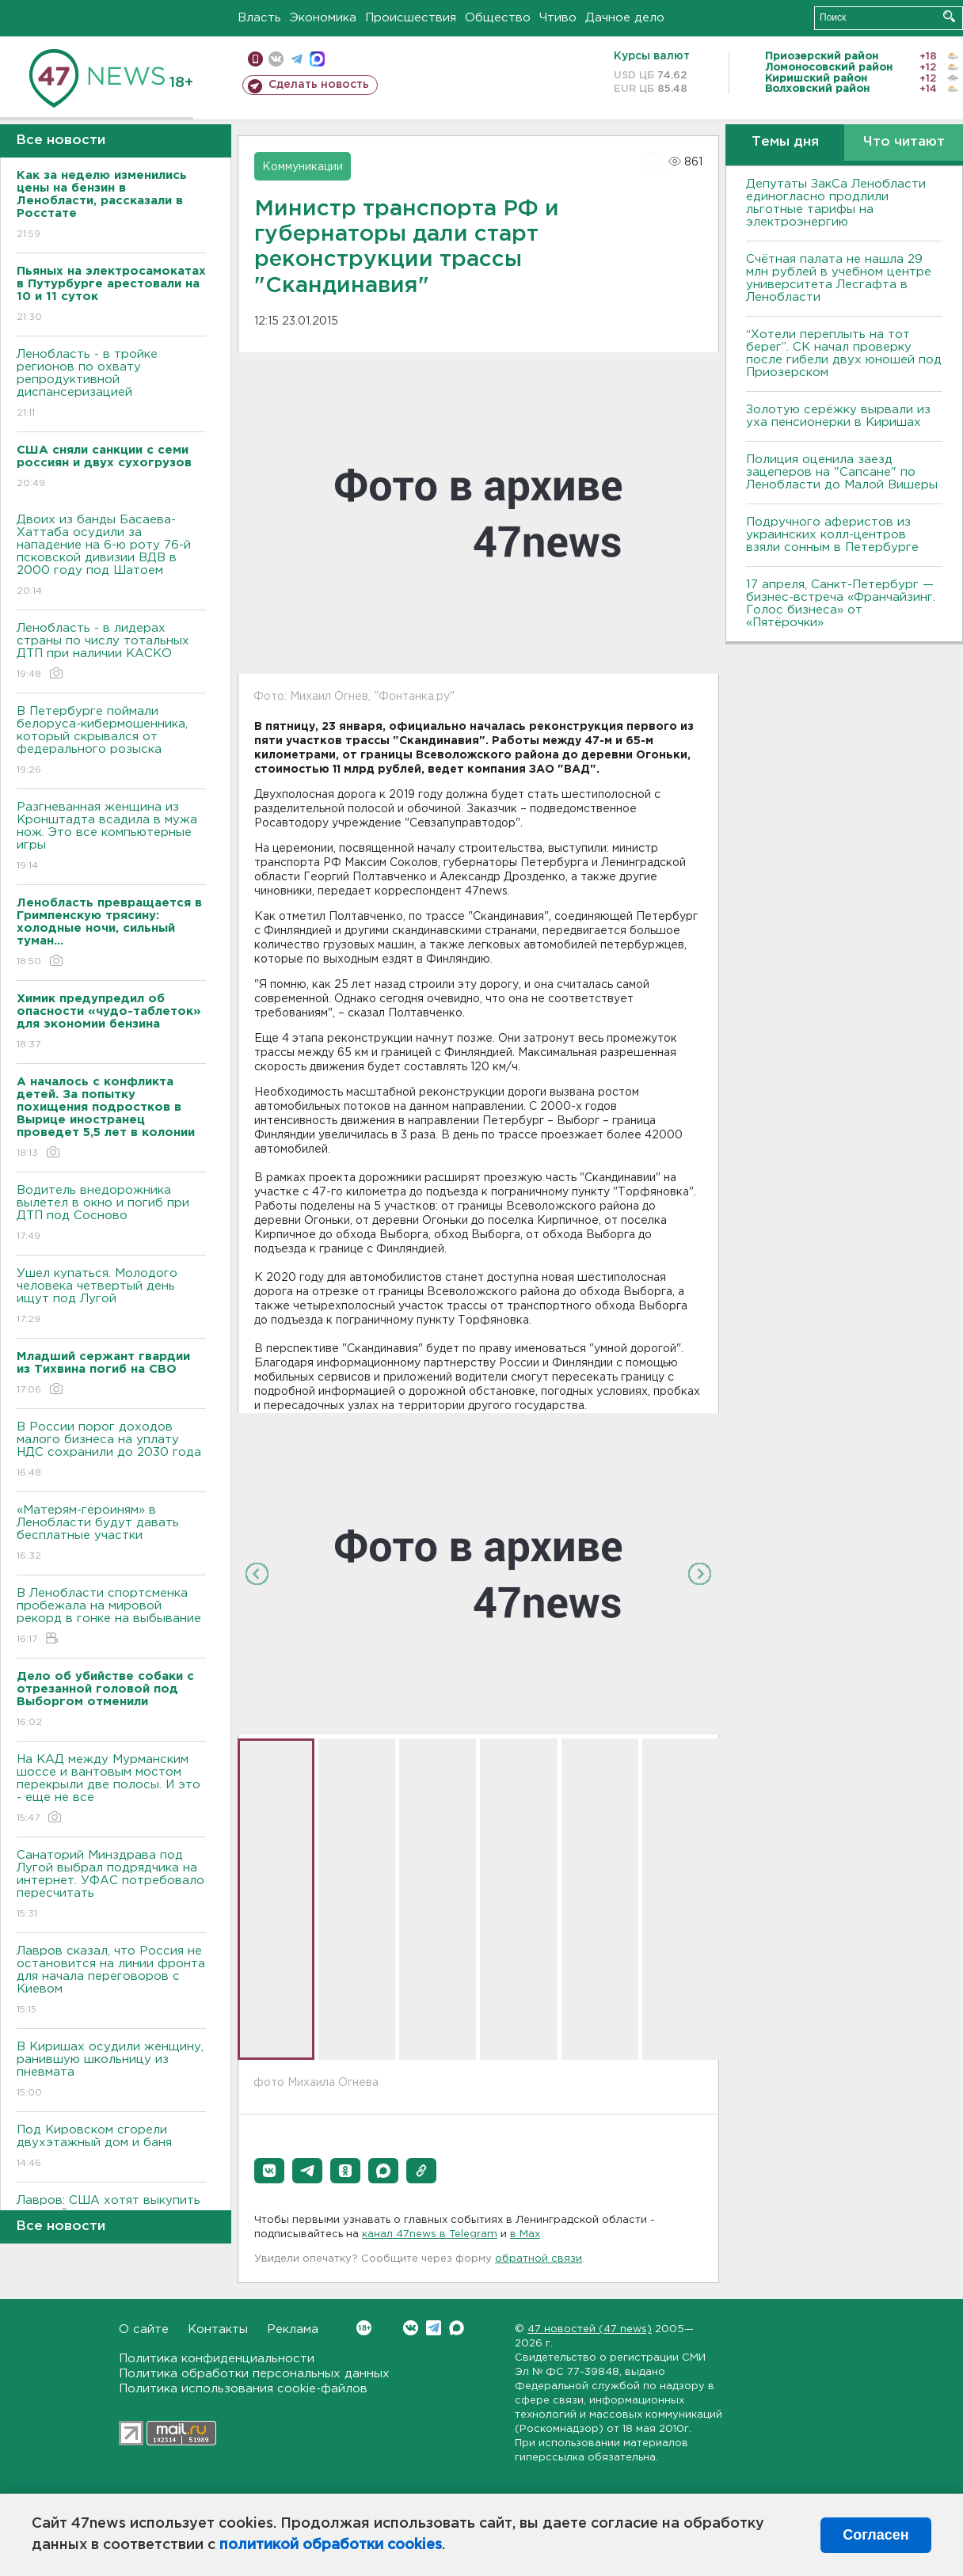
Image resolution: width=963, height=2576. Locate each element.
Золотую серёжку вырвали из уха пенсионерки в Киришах (838, 416)
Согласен (875, 2535)
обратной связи (538, 2259)
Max (456, 2327)
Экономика (323, 18)
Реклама (292, 2329)
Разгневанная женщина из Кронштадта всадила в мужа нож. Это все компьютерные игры (111, 837)
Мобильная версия (255, 58)
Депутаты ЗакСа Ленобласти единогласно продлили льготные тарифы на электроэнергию (836, 203)
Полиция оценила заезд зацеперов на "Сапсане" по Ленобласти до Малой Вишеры (842, 472)
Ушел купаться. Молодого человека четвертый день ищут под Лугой (111, 1297)
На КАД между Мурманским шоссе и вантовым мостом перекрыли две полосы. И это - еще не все (111, 1789)
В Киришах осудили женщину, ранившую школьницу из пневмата (111, 2070)
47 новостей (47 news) (589, 2329)
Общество (498, 18)
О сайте (144, 2329)
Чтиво (558, 18)
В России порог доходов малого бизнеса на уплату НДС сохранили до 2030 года (111, 1451)
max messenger (317, 58)
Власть (259, 18)
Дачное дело (624, 18)
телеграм (296, 58)
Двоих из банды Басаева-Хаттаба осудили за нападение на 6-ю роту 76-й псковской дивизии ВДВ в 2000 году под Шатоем (111, 556)
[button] (269, 2170)
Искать (949, 16)
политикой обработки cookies (330, 2545)
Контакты (218, 2329)
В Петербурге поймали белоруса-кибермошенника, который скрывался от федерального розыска (111, 741)
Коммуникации (302, 167)
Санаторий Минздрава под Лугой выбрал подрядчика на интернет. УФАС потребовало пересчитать (111, 1885)
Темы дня (785, 142)
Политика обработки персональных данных (254, 2374)
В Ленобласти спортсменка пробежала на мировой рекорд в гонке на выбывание (111, 1617)
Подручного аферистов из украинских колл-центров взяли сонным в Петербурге (832, 535)
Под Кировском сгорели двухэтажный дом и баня (111, 2147)
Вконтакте (363, 2327)
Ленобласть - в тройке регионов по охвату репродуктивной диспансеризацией (111, 384)
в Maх (525, 2234)
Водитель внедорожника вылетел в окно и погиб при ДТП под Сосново (111, 1214)
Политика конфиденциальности (216, 2359)
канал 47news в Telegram (429, 2234)
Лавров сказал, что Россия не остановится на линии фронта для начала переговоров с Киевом (111, 1981)
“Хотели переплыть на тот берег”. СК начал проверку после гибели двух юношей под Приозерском (844, 353)
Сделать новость (318, 84)
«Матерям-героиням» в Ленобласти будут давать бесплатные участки (111, 1534)
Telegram (433, 2327)
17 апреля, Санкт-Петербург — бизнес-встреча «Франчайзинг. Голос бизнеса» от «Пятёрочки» (840, 603)
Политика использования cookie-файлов (243, 2389)
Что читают (904, 142)
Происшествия (410, 18)
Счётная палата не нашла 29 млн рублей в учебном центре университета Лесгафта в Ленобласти (838, 278)
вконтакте (276, 58)
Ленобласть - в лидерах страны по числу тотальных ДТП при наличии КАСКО (111, 652)
